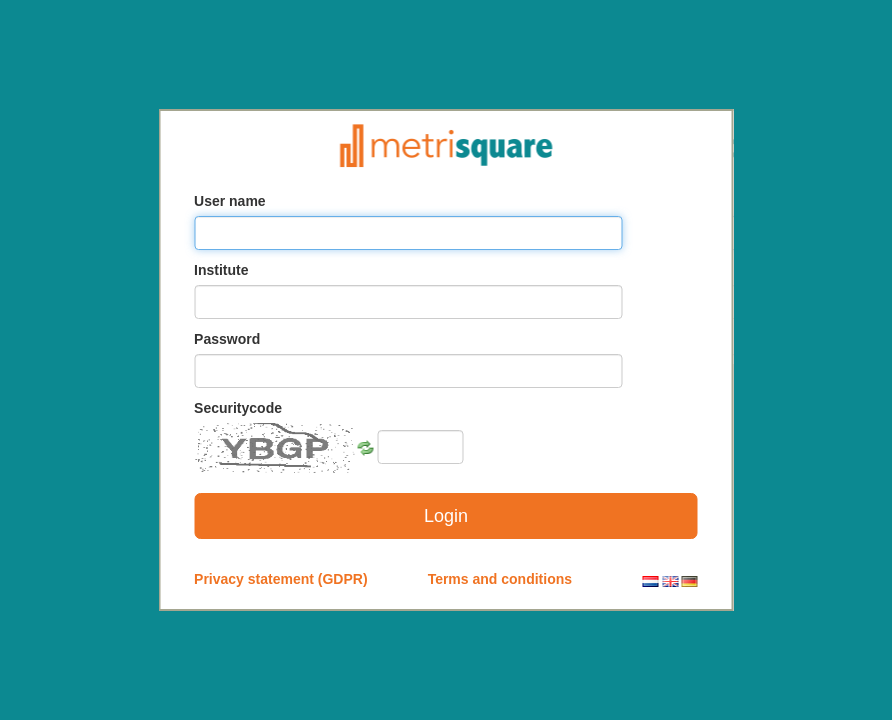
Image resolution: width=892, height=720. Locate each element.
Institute (221, 270)
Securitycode (238, 408)
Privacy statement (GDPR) (281, 579)
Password (227, 339)
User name (230, 201)
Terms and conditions (500, 579)
